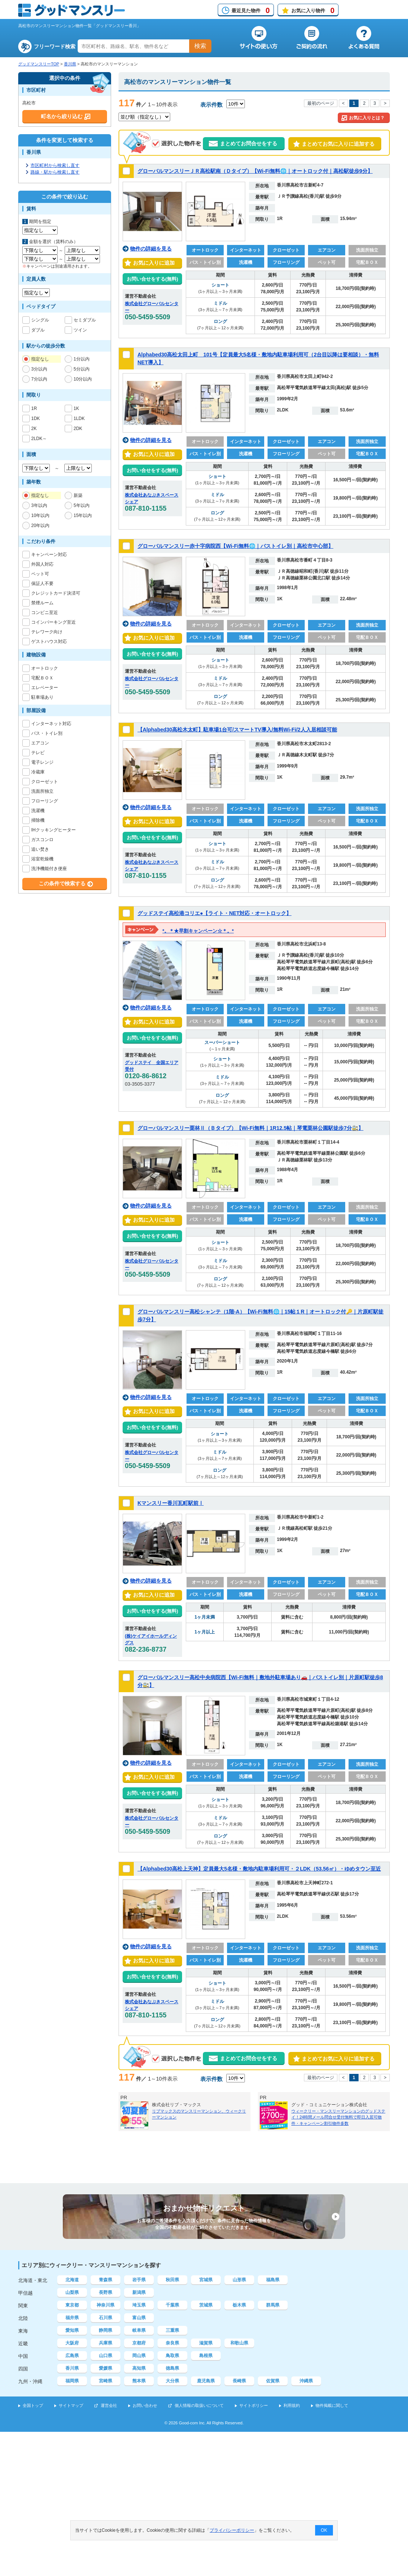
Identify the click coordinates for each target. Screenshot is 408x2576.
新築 (78, 495)
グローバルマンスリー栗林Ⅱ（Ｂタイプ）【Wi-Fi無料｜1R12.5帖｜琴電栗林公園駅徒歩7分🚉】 (250, 1128)
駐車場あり (42, 697)
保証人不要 (42, 583)
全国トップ (33, 2405)
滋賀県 (206, 2343)
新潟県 (139, 2292)
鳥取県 (172, 2355)
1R (34, 408)
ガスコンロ (42, 839)
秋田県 (172, 2279)
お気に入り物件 (312, 10)
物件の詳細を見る (151, 249)
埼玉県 (139, 2305)
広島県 (72, 2355)
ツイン (80, 330)
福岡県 (72, 2380)
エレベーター (44, 687)
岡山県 (139, 2355)
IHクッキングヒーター (53, 830)
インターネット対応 (51, 723)
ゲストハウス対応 (49, 641)
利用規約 (292, 2405)
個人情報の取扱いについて (199, 2405)
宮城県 (206, 2279)
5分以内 (82, 369)
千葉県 (172, 2305)
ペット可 (40, 573)
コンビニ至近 (44, 612)
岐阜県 (139, 2330)
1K (77, 408)
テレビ (38, 752)
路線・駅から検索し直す (55, 172)
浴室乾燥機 (42, 859)
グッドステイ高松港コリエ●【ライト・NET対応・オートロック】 (214, 913)
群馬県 (272, 2305)
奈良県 (172, 2343)
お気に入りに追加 (152, 263)
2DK (78, 428)
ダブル (38, 330)
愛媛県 (105, 2368)
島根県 (206, 2355)
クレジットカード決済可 (55, 593)
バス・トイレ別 (46, 733)
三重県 (172, 2330)
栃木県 (239, 2305)
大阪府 (72, 2343)
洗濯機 (38, 810)
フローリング (44, 801)
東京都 (72, 2305)
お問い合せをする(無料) (152, 279)
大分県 (172, 2380)
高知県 (139, 2368)
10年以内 (40, 515)
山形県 (239, 2279)
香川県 (70, 64)
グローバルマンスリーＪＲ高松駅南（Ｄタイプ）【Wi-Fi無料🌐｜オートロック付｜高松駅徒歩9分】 (255, 171)
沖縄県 (306, 2380)
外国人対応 (42, 564)
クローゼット (44, 781)
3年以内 (39, 505)
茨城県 (206, 2305)
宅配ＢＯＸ (42, 678)
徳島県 (172, 2368)
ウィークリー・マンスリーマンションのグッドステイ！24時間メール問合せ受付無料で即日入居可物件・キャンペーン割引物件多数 (338, 2117)
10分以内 (83, 379)
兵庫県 (105, 2343)
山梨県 (72, 2292)
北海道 (72, 2279)
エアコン (40, 743)
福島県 (272, 2279)
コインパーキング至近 (53, 622)
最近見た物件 (250, 10)
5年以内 (82, 505)
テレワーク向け (46, 631)
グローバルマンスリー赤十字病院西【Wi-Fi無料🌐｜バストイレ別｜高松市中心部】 (235, 546)
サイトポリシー (253, 2405)
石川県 (105, 2317)
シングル (40, 320)
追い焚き (40, 849)
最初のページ (320, 103)
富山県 (139, 2317)
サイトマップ (71, 2405)
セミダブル (85, 320)
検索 (200, 46)
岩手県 (139, 2279)
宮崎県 (105, 2380)
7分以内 (39, 379)
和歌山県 (239, 2343)
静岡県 (105, 2330)
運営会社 (109, 2405)
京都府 (139, 2343)
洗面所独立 (42, 791)
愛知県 (72, 2330)
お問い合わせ (145, 2405)
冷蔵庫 (38, 772)
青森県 (105, 2279)
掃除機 (38, 820)
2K (34, 428)
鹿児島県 (206, 2380)
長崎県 (239, 2380)
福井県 (72, 2317)
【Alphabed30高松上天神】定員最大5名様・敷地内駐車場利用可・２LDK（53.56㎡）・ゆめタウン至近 (259, 1869)
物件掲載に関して (331, 2405)
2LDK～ (39, 438)
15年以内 (83, 515)
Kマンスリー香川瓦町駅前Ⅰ (170, 1503)
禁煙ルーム (42, 602)
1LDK (79, 418)
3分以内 (39, 369)
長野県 (105, 2292)
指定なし (40, 359)
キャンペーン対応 (49, 554)
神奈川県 (105, 2305)
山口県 (105, 2355)
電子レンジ (42, 762)
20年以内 (40, 525)
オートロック (44, 668)
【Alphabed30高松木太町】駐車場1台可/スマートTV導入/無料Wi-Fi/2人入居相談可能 (237, 730)
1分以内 (82, 359)
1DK (35, 418)
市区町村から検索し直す (55, 165)
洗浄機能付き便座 (49, 868)
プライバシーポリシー (232, 2530)
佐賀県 (272, 2380)
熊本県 (139, 2380)
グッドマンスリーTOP (38, 64)
